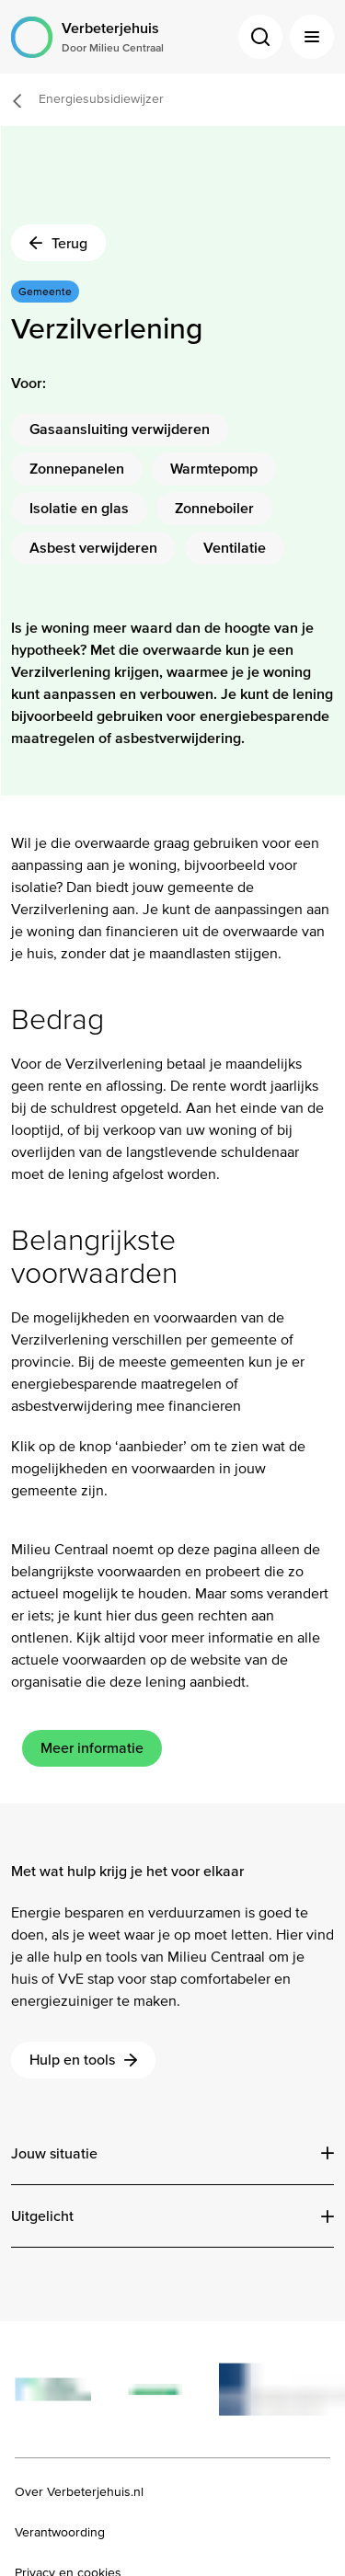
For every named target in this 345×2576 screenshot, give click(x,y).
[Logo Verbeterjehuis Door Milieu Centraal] (87, 37)
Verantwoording (60, 2532)
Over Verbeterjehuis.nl (79, 2492)
